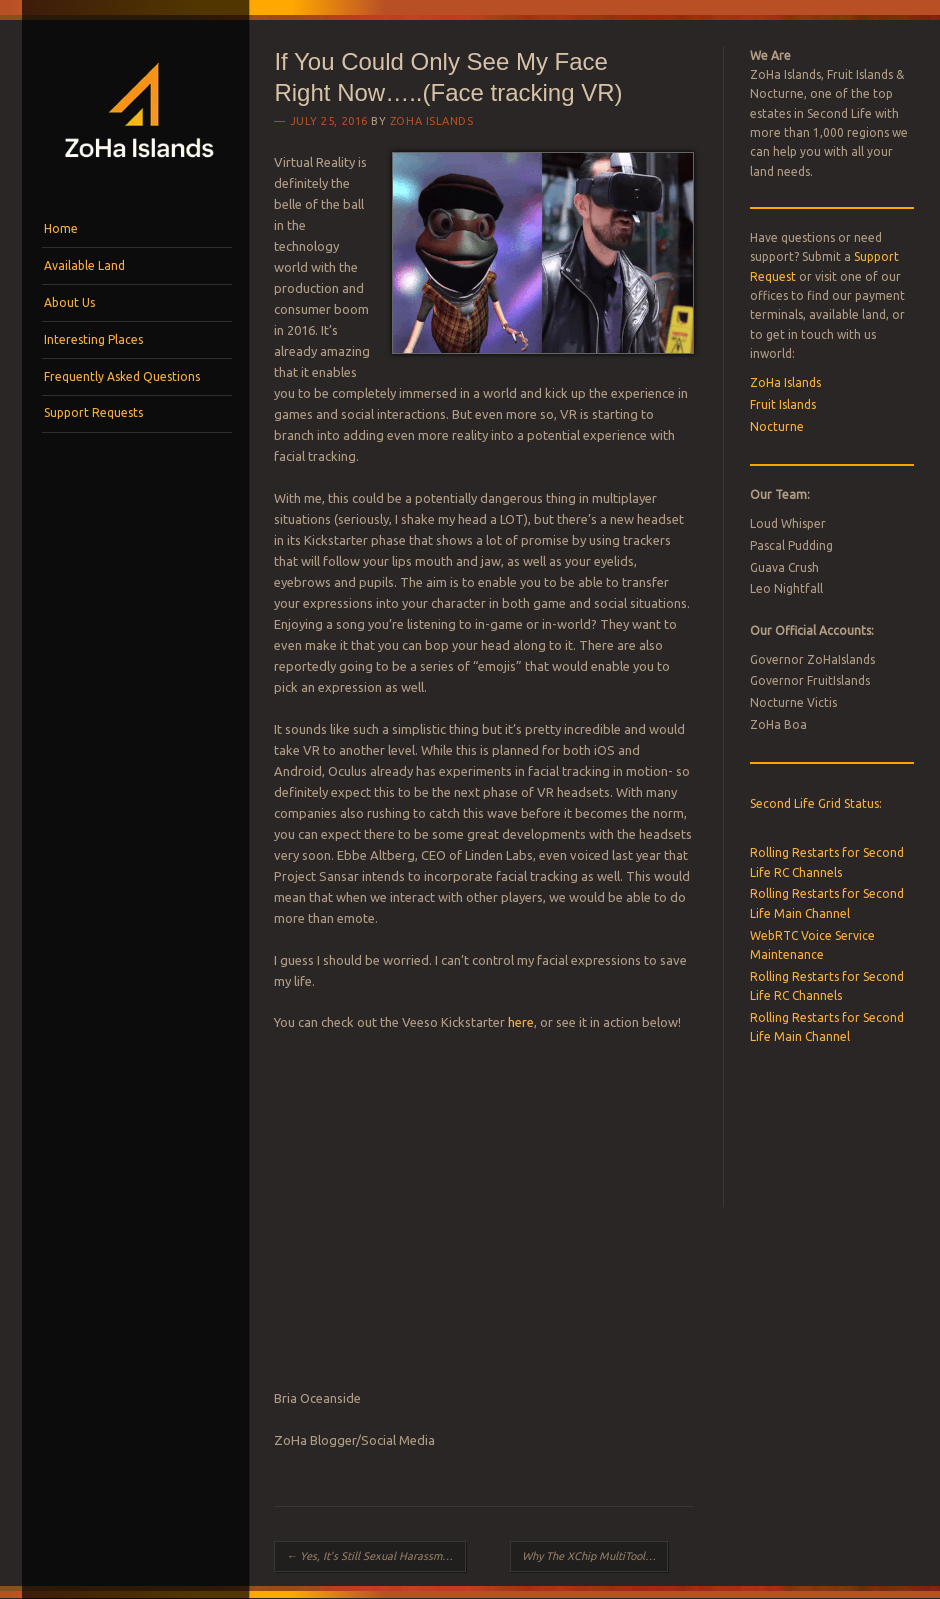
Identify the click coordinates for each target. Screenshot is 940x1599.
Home (61, 228)
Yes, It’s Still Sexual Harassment (372, 1556)
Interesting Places (93, 339)
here (521, 1022)
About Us (69, 302)
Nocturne (777, 426)
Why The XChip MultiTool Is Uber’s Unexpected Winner (595, 1556)
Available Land (84, 265)
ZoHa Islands (432, 121)
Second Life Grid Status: (816, 803)
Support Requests (93, 412)
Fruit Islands (783, 404)
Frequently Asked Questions (122, 376)
